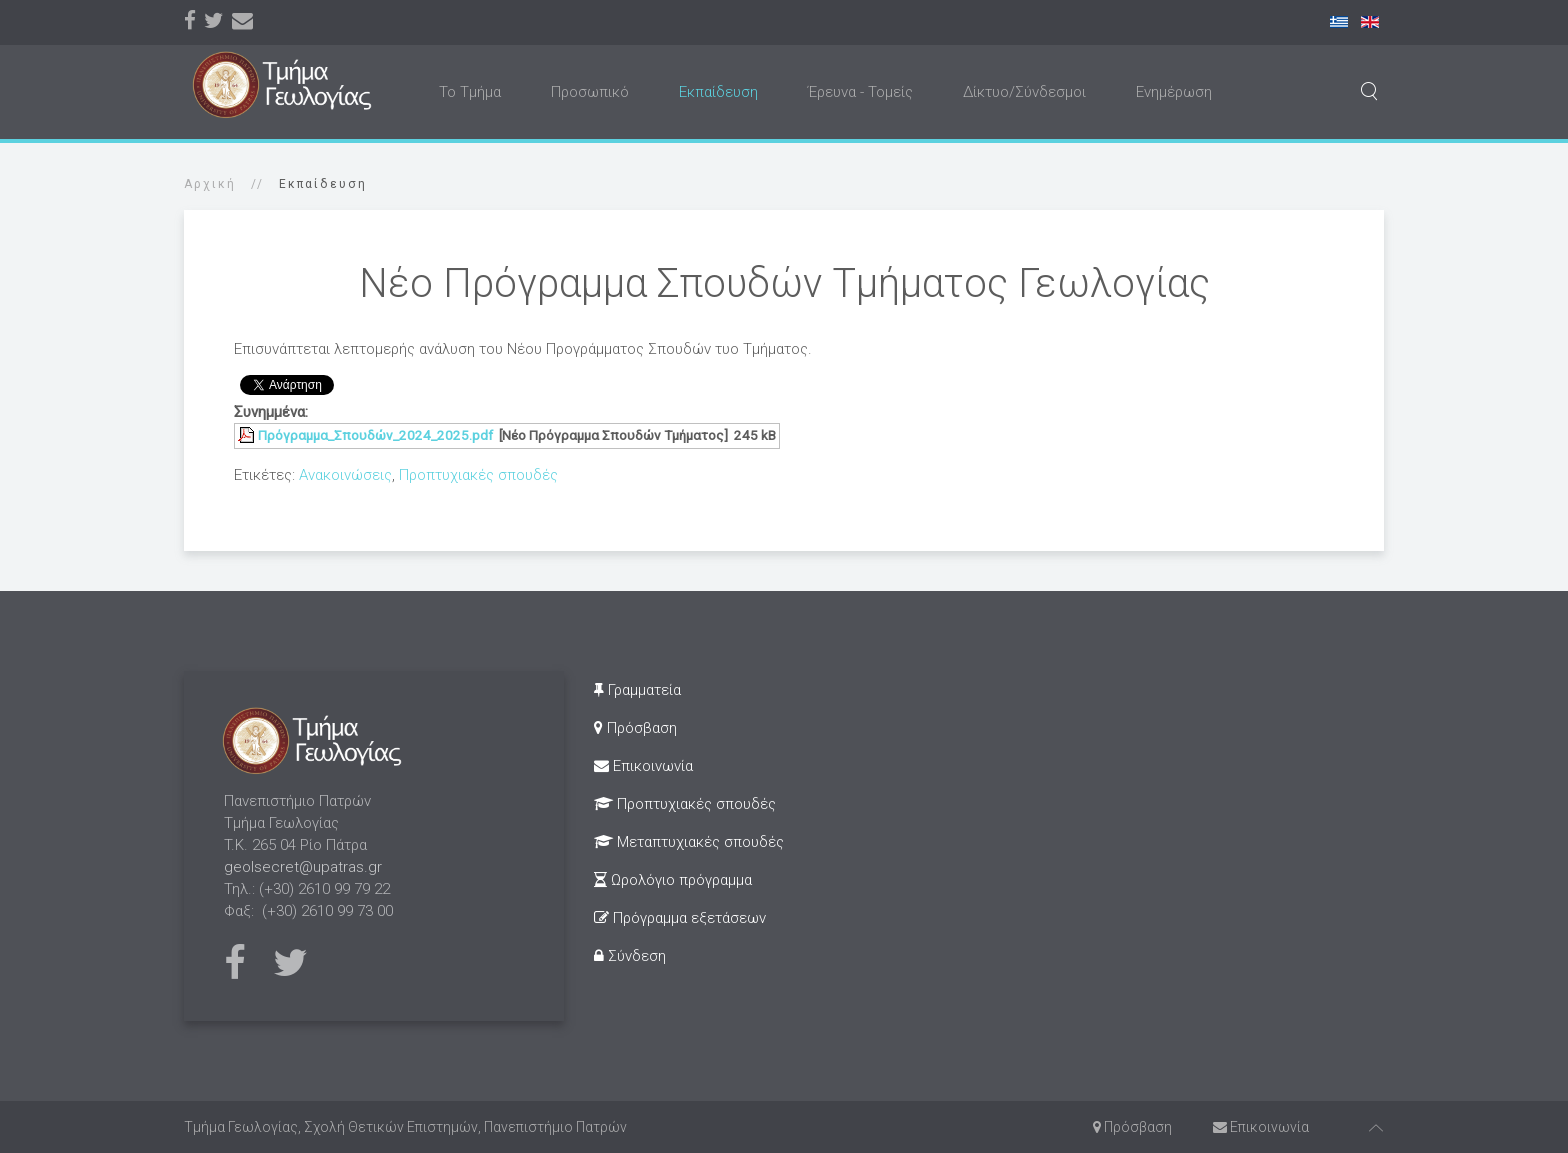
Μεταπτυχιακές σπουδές (689, 842)
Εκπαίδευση (718, 92)
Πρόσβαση (635, 728)
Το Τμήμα (470, 92)
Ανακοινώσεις (345, 475)
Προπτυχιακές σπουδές (478, 475)
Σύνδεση (630, 956)
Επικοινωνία (643, 766)
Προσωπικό (590, 92)
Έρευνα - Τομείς (860, 92)
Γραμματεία (637, 690)
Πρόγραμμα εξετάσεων (680, 918)
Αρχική (210, 184)
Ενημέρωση (1174, 92)
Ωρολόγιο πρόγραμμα (673, 880)
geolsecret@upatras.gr (303, 867)
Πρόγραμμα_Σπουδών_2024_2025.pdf (375, 435)
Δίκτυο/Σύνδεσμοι (1024, 92)
